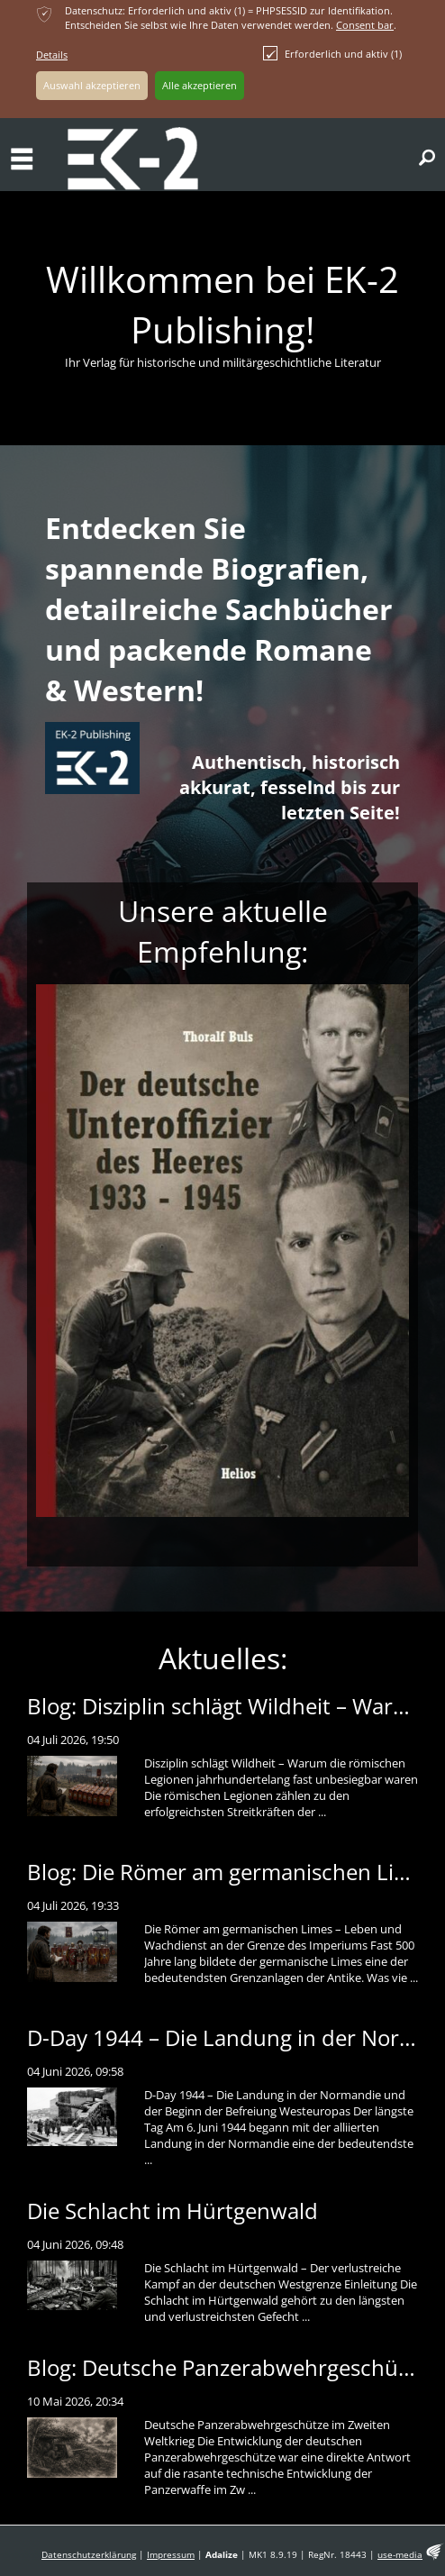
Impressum (171, 2555)
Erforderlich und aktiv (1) (332, 53)
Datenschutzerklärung (88, 2555)
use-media (399, 2555)
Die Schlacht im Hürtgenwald (172, 2210)
